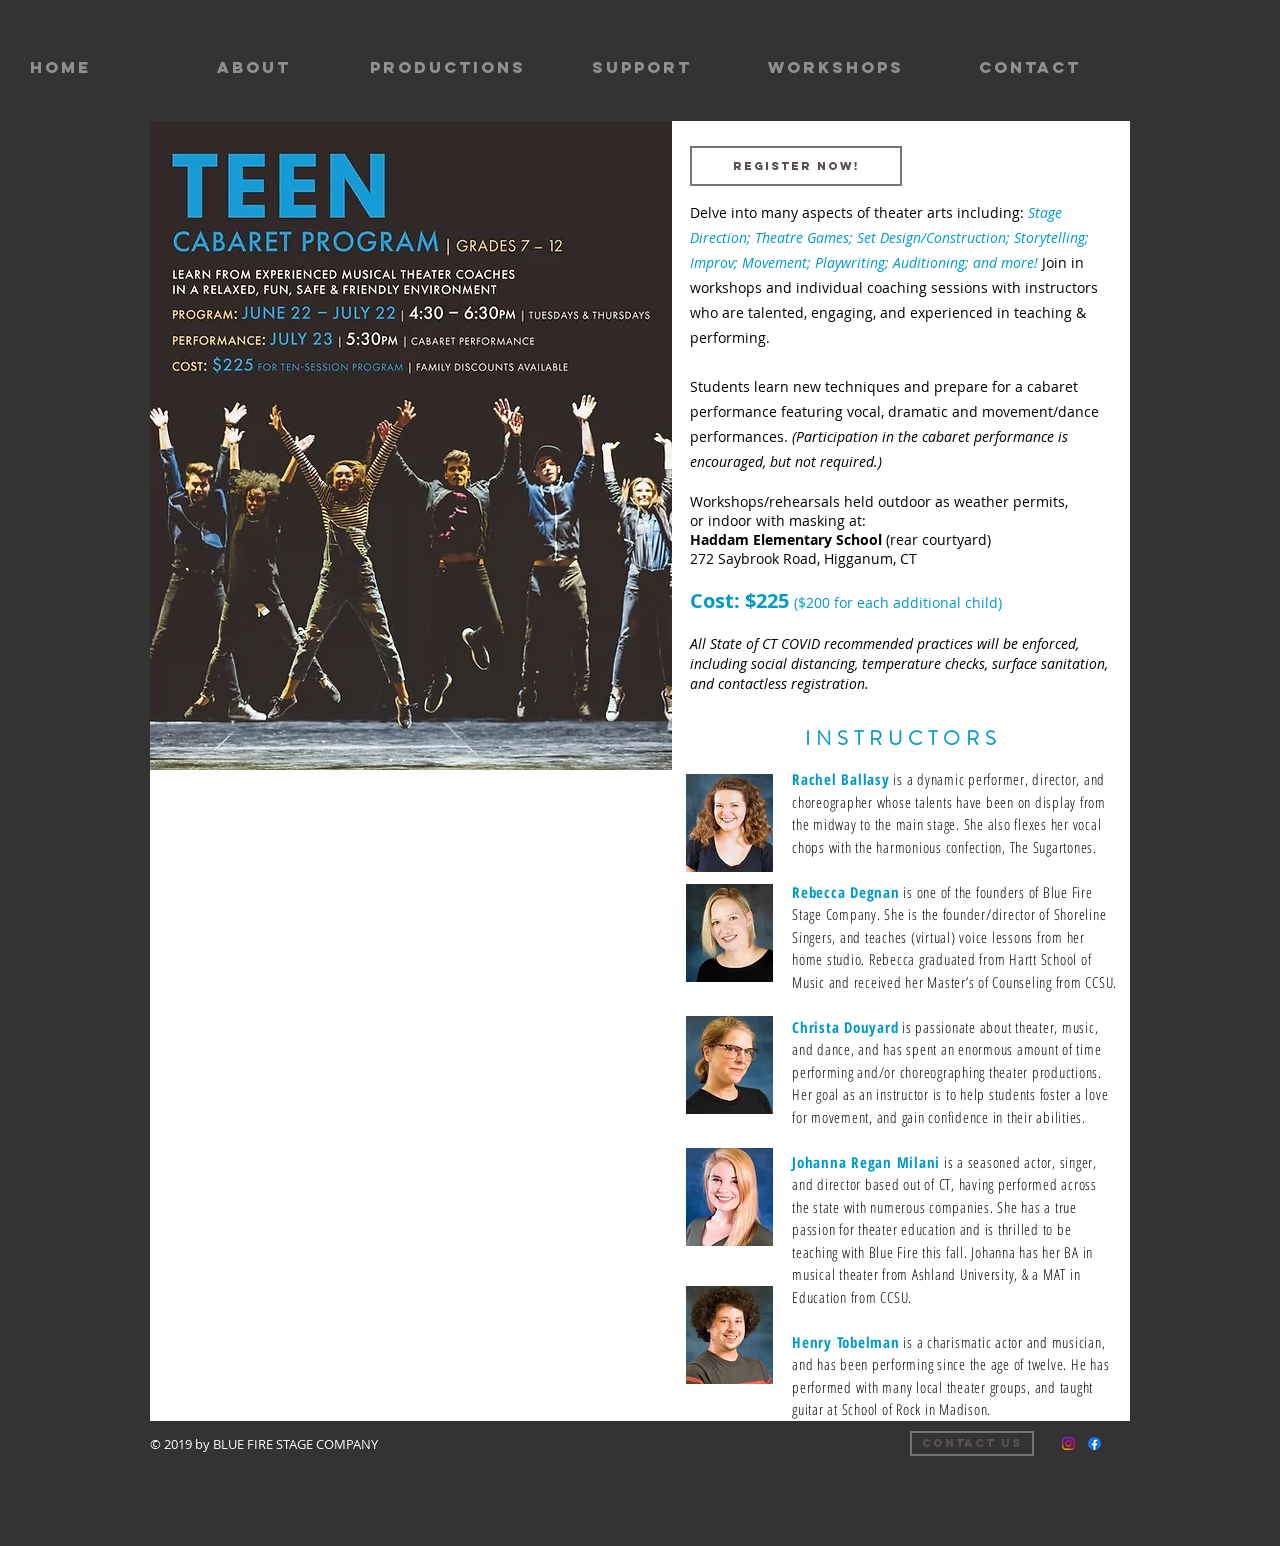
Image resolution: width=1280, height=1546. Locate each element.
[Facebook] (1094, 1443)
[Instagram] (1068, 1443)
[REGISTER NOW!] (796, 166)
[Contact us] (972, 1443)
